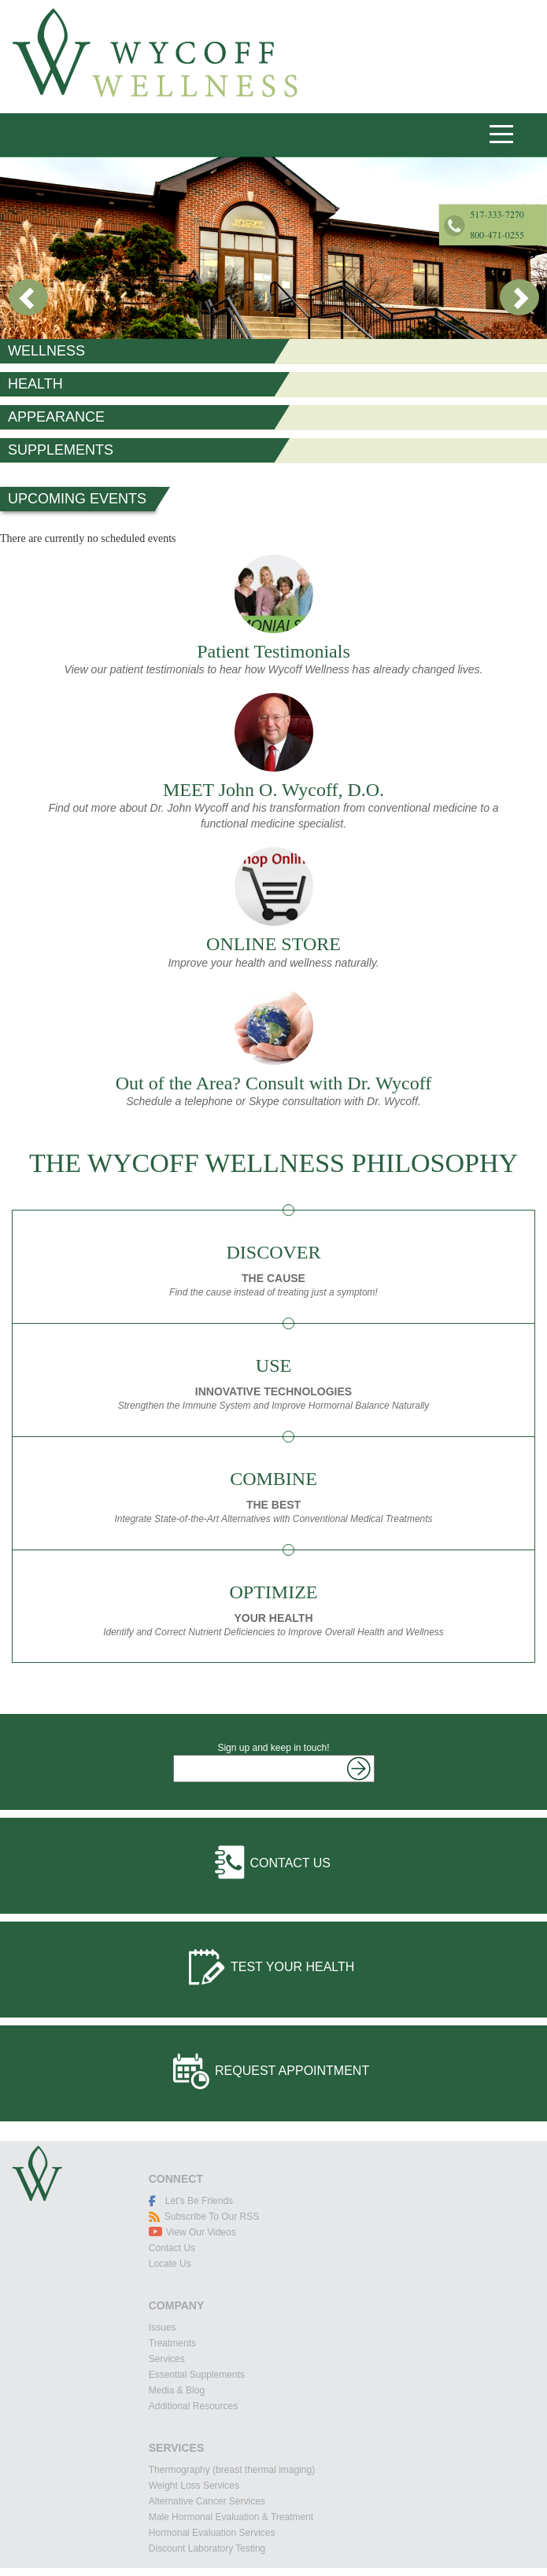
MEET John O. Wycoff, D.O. (273, 789)
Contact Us (290, 1863)
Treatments (172, 2343)
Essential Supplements (197, 2374)
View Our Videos (201, 2232)
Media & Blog (177, 2390)
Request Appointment (292, 2070)
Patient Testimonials (273, 651)
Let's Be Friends (199, 2200)
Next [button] (519, 298)
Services (167, 2358)
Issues (162, 2327)
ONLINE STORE (273, 944)
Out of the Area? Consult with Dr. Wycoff (274, 1083)
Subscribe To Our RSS (212, 2216)
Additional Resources (193, 2406)
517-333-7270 (389, 134)
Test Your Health (292, 1966)
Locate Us (170, 2263)
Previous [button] (28, 298)
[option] (273, 248)
